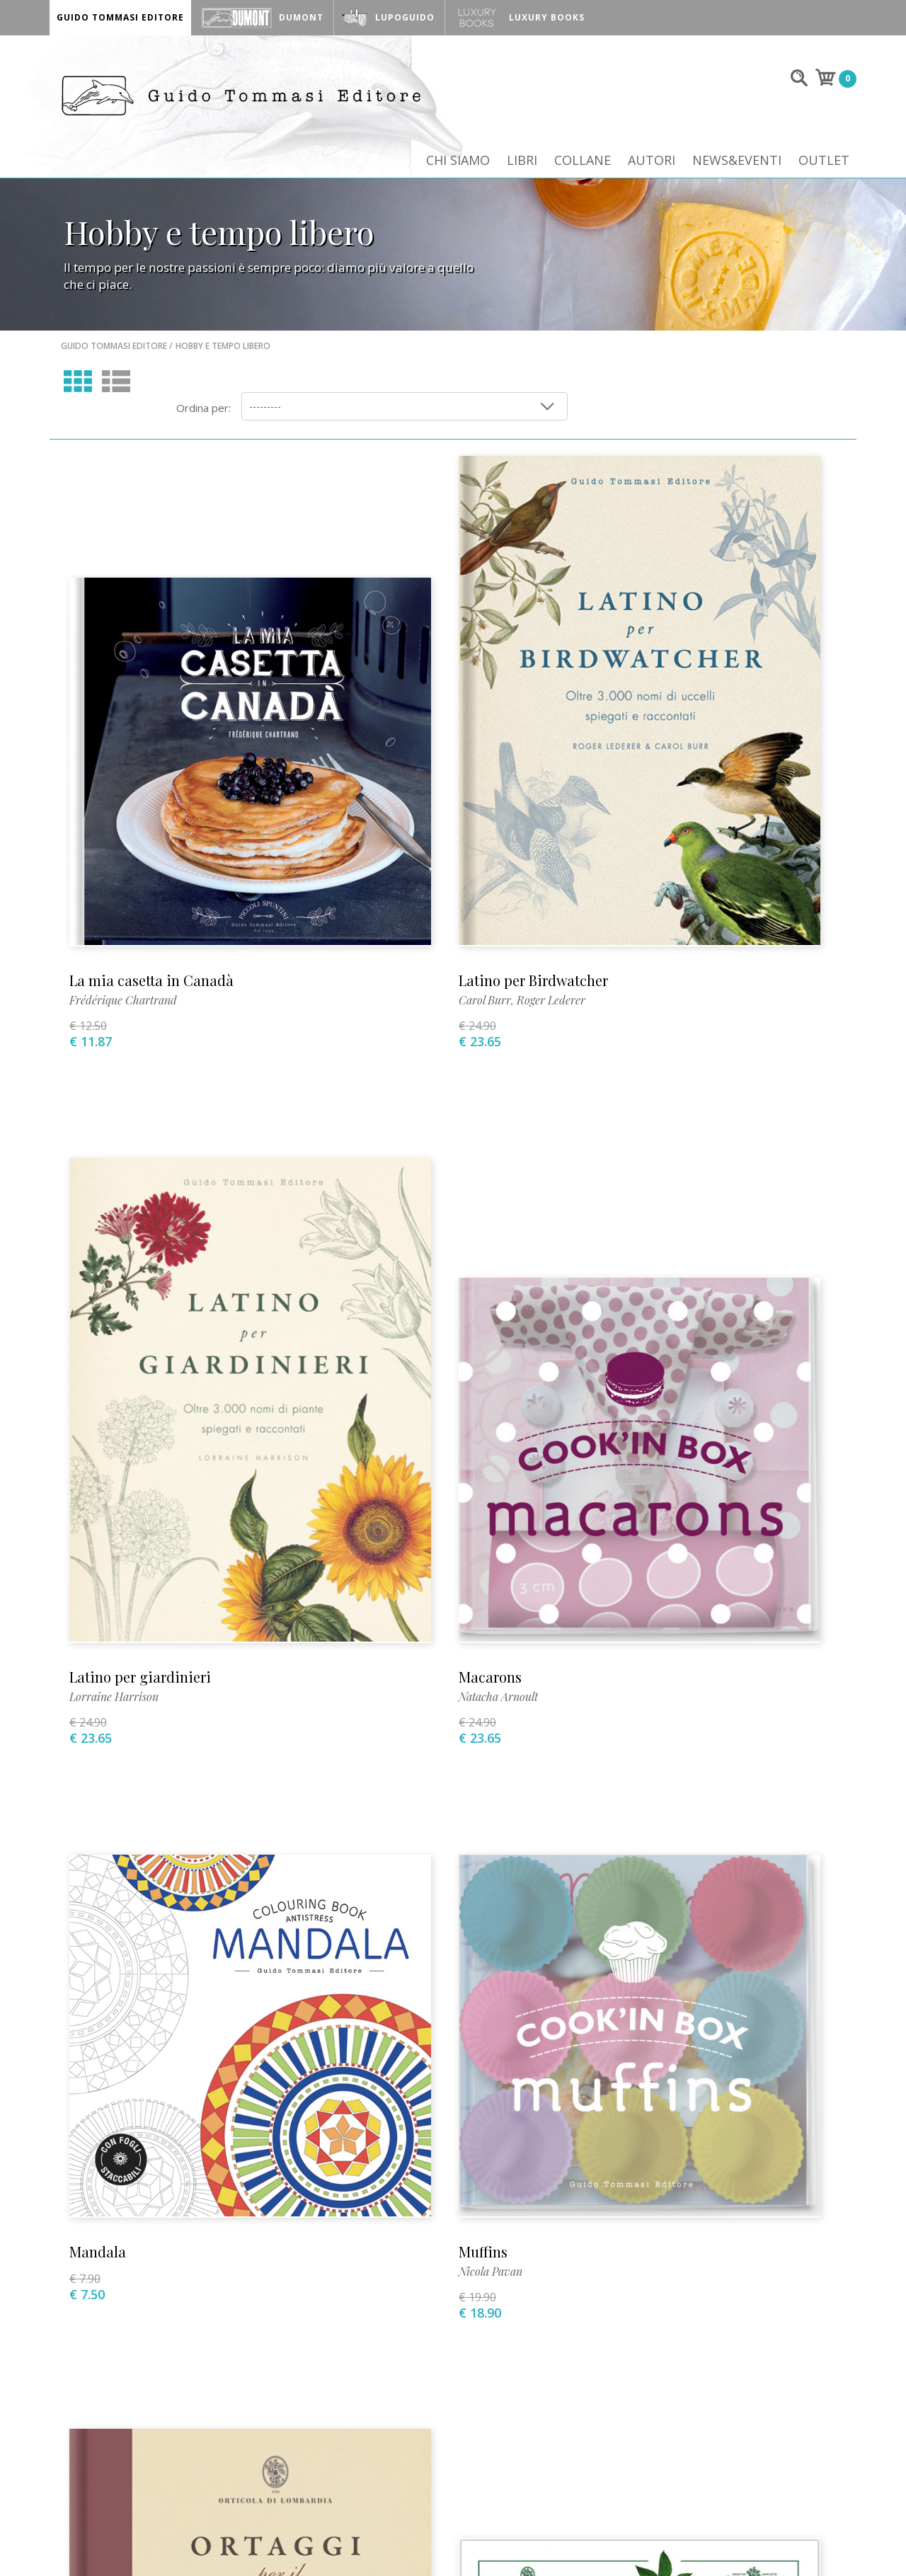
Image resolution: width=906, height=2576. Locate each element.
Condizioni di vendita (605, 2332)
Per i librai (496, 2332)
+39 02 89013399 (188, 2208)
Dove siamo (219, 2332)
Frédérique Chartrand (124, 828)
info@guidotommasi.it (188, 2228)
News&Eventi (736, 163)
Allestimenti (410, 2332)
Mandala (366, 1266)
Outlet (823, 163)
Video (154, 2332)
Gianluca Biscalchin (653, 1825)
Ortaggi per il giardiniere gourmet (183, 1805)
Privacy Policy (726, 2332)
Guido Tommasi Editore (114, 363)
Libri (519, 163)
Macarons (102, 1266)
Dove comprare (312, 2332)
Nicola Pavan (637, 1286)
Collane (580, 163)
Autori (650, 163)
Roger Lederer (430, 828)
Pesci (622, 1805)
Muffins (629, 1266)
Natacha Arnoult (110, 1286)
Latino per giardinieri (676, 808)
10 (562, 2030)
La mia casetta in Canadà (153, 808)
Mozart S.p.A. (787, 2542)
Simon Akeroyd (108, 1825)
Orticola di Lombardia (410, 1805)
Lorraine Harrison (649, 828)
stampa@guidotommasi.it (452, 2208)
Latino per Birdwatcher (412, 808)
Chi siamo (454, 163)
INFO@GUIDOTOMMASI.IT (529, 2542)
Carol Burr (364, 828)
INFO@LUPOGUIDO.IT (652, 2542)
